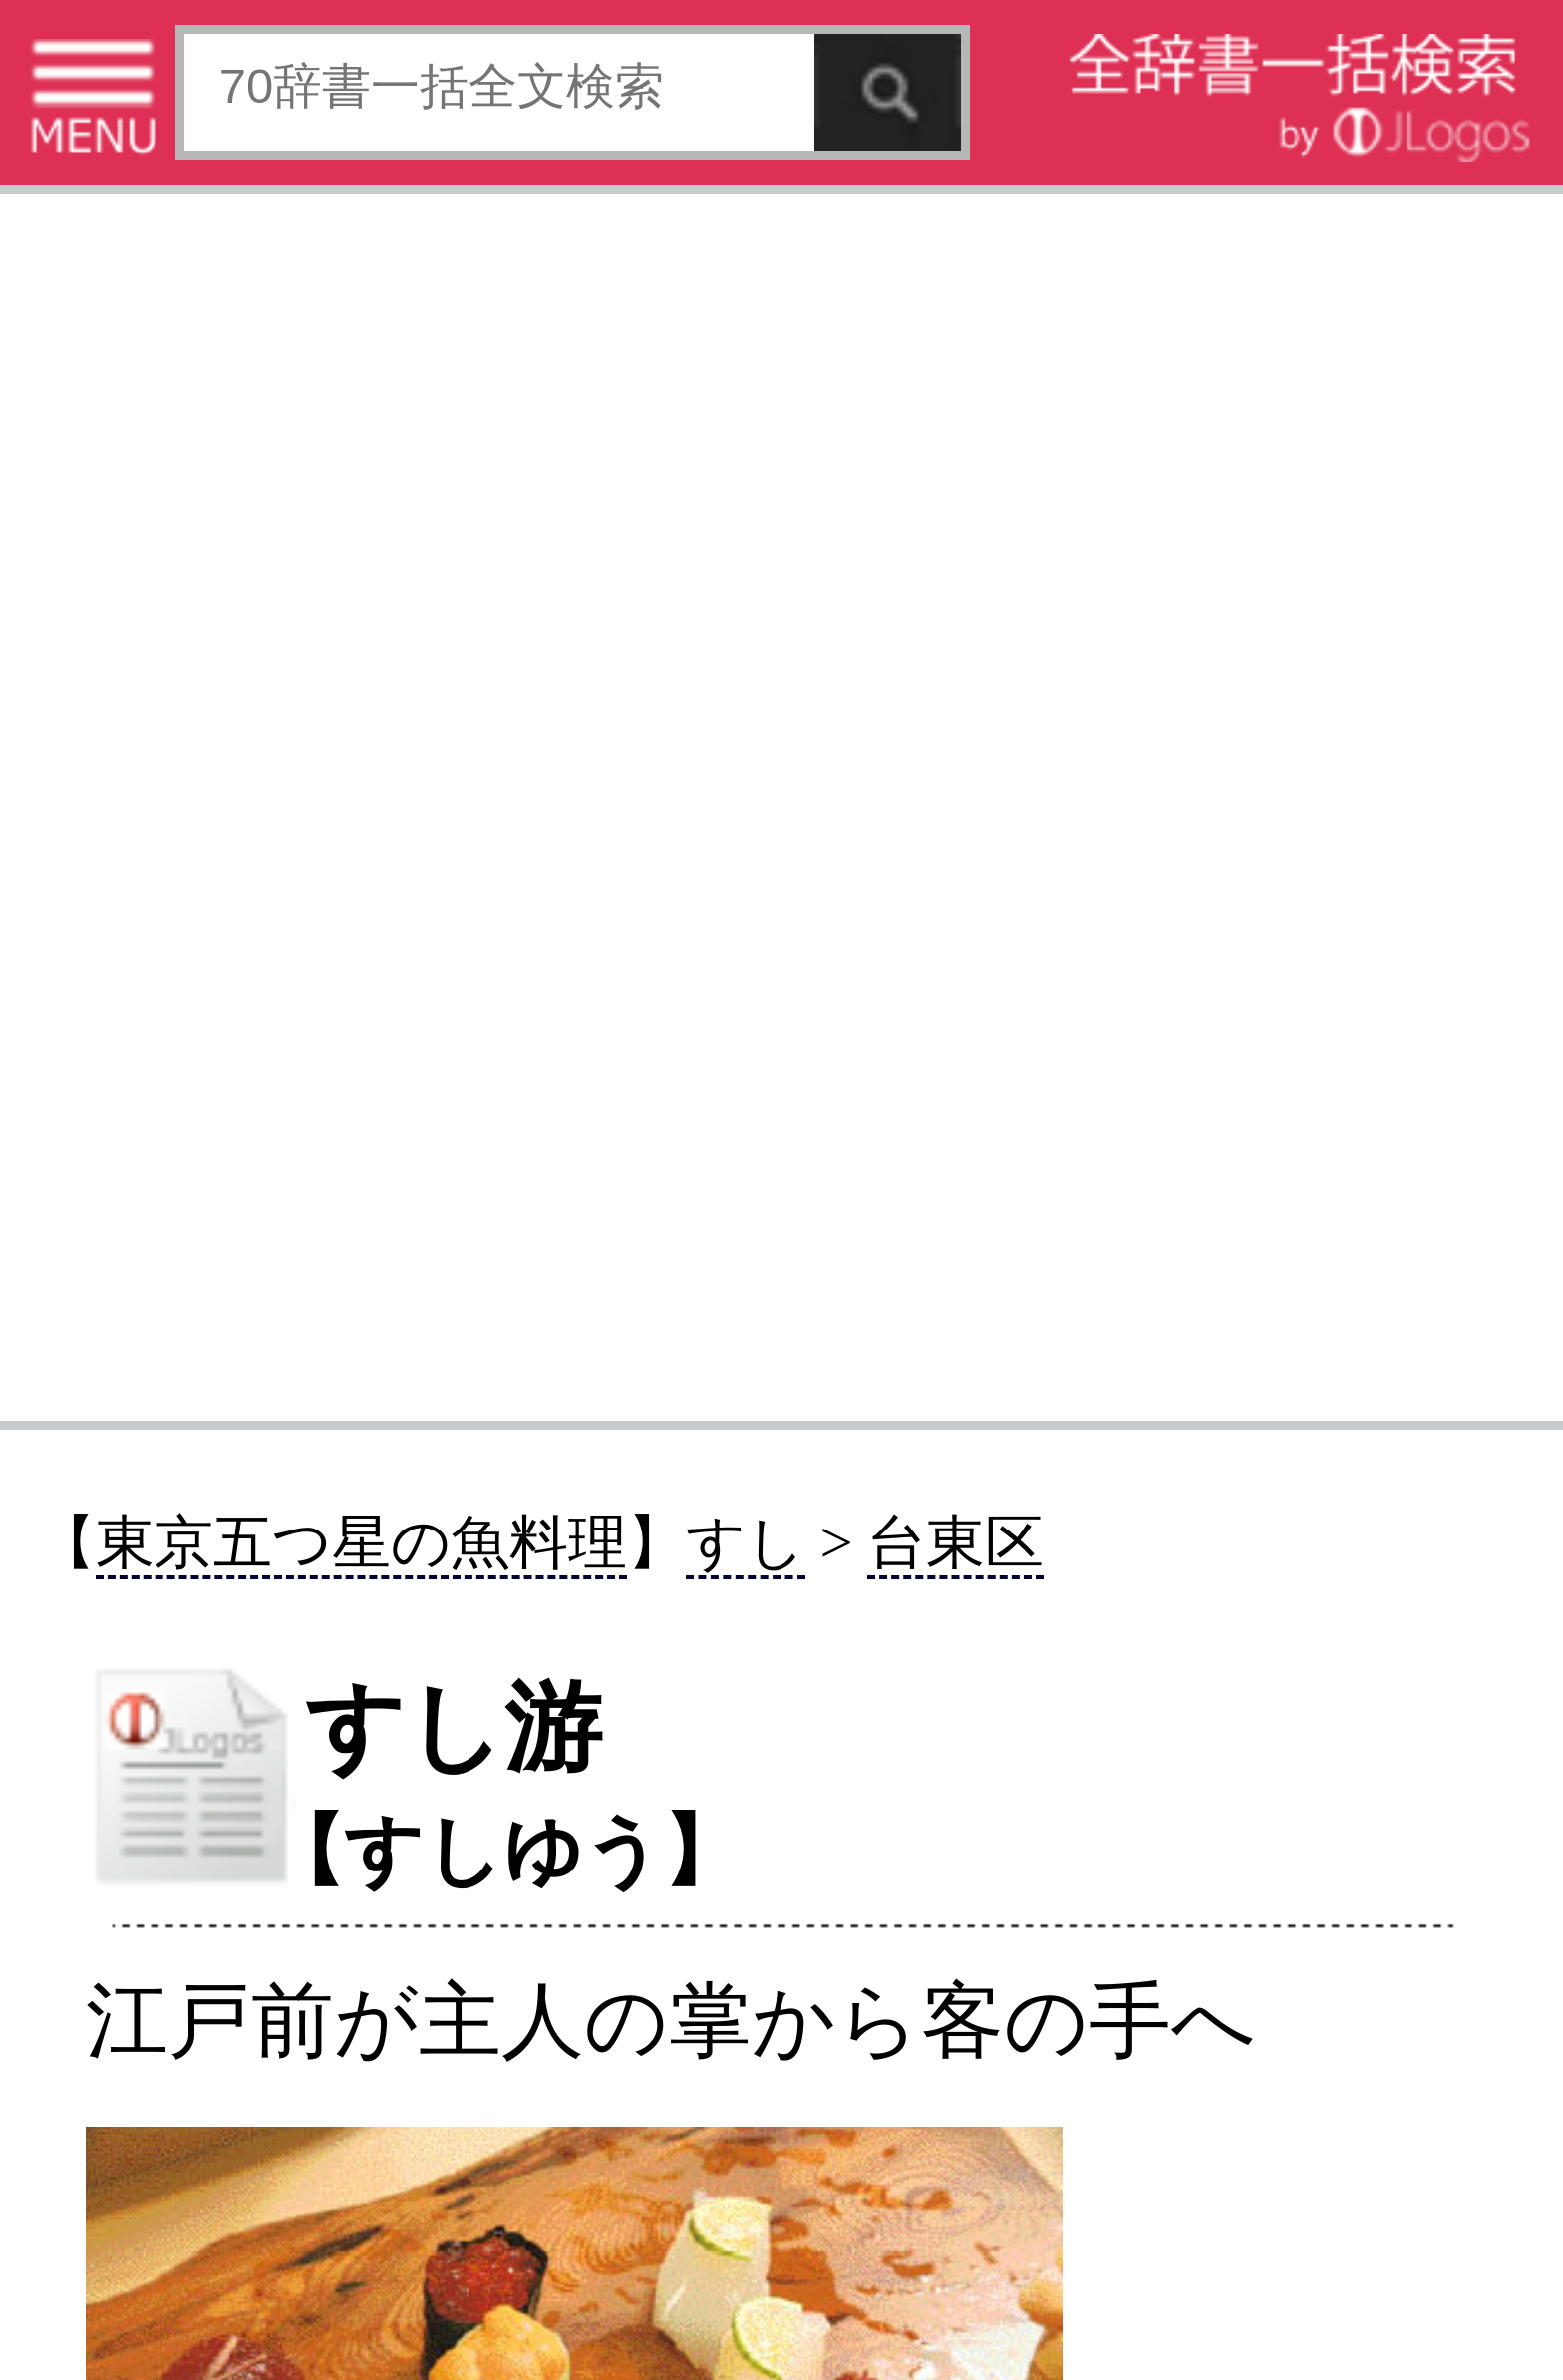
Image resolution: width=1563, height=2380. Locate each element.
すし (745, 1543)
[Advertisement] (781, 805)
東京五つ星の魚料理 (361, 1543)
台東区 (955, 1543)
